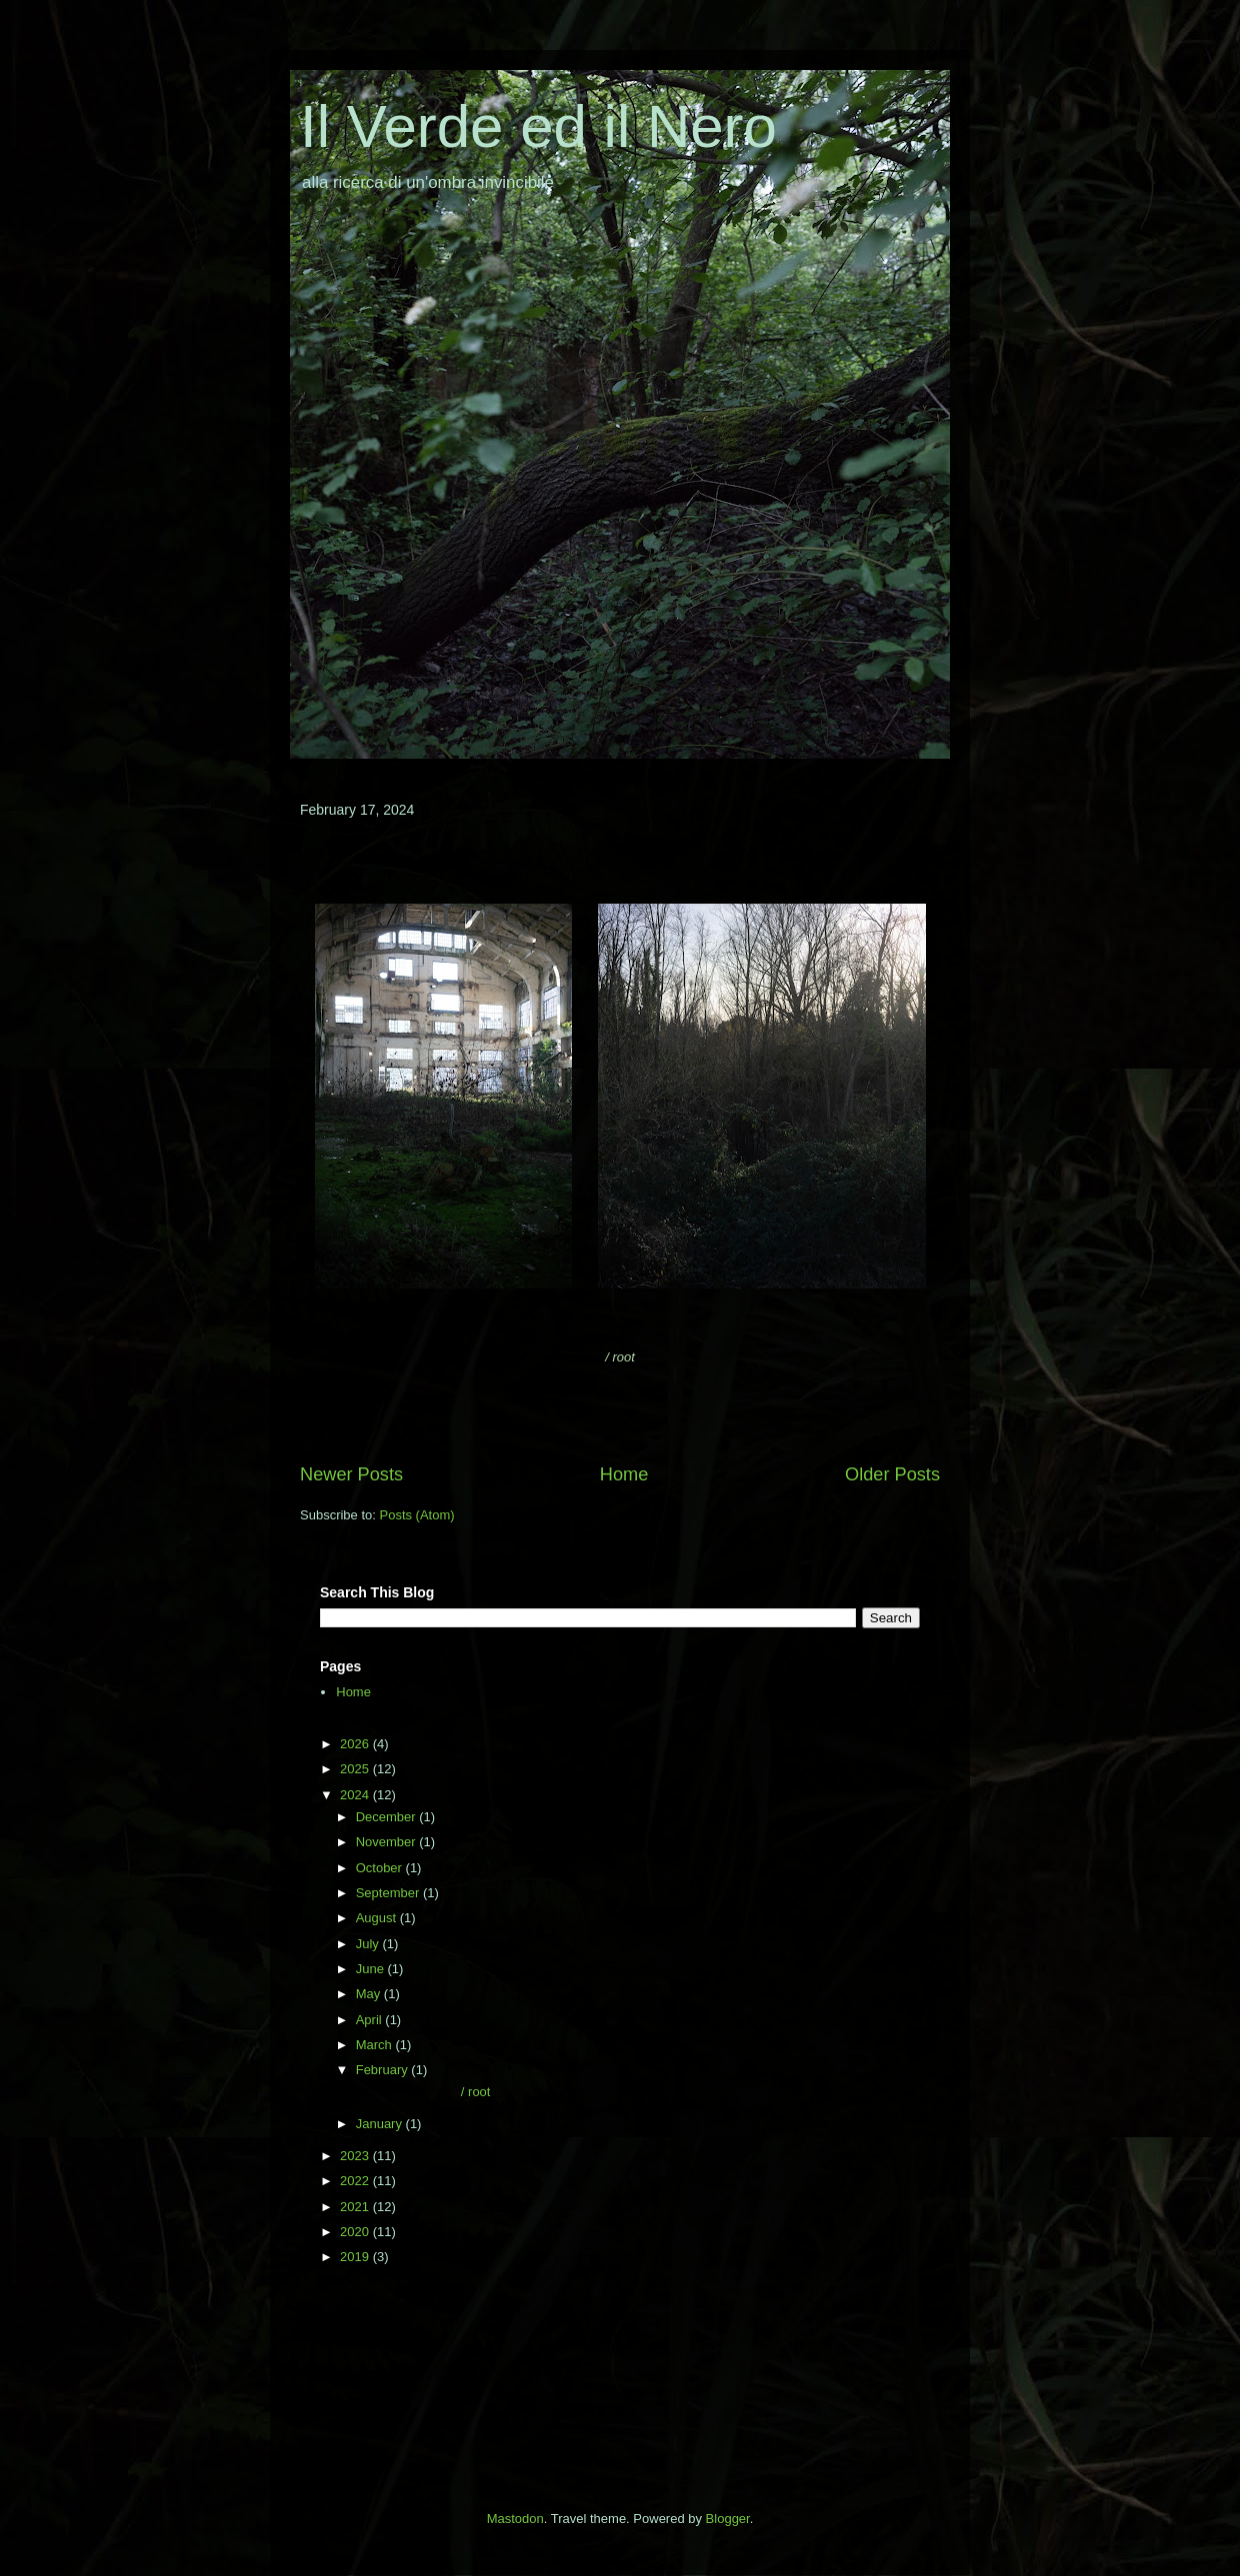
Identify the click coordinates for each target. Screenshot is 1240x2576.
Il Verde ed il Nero (538, 126)
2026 (356, 1743)
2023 (356, 2155)
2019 (356, 2256)
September (389, 1892)
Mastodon (515, 2518)
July (369, 1943)
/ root (421, 2091)
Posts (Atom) (417, 1514)
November (388, 1841)
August (378, 1917)
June (372, 1968)
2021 (356, 2206)
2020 (356, 2231)
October (381, 1867)
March (376, 2044)
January (381, 2123)
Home (624, 1474)
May (370, 1993)
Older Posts (892, 1474)
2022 (356, 2180)
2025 (356, 1768)
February (384, 2069)
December (388, 1816)
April (371, 2019)
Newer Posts (351, 1474)
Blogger (728, 2518)
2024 (356, 1794)
